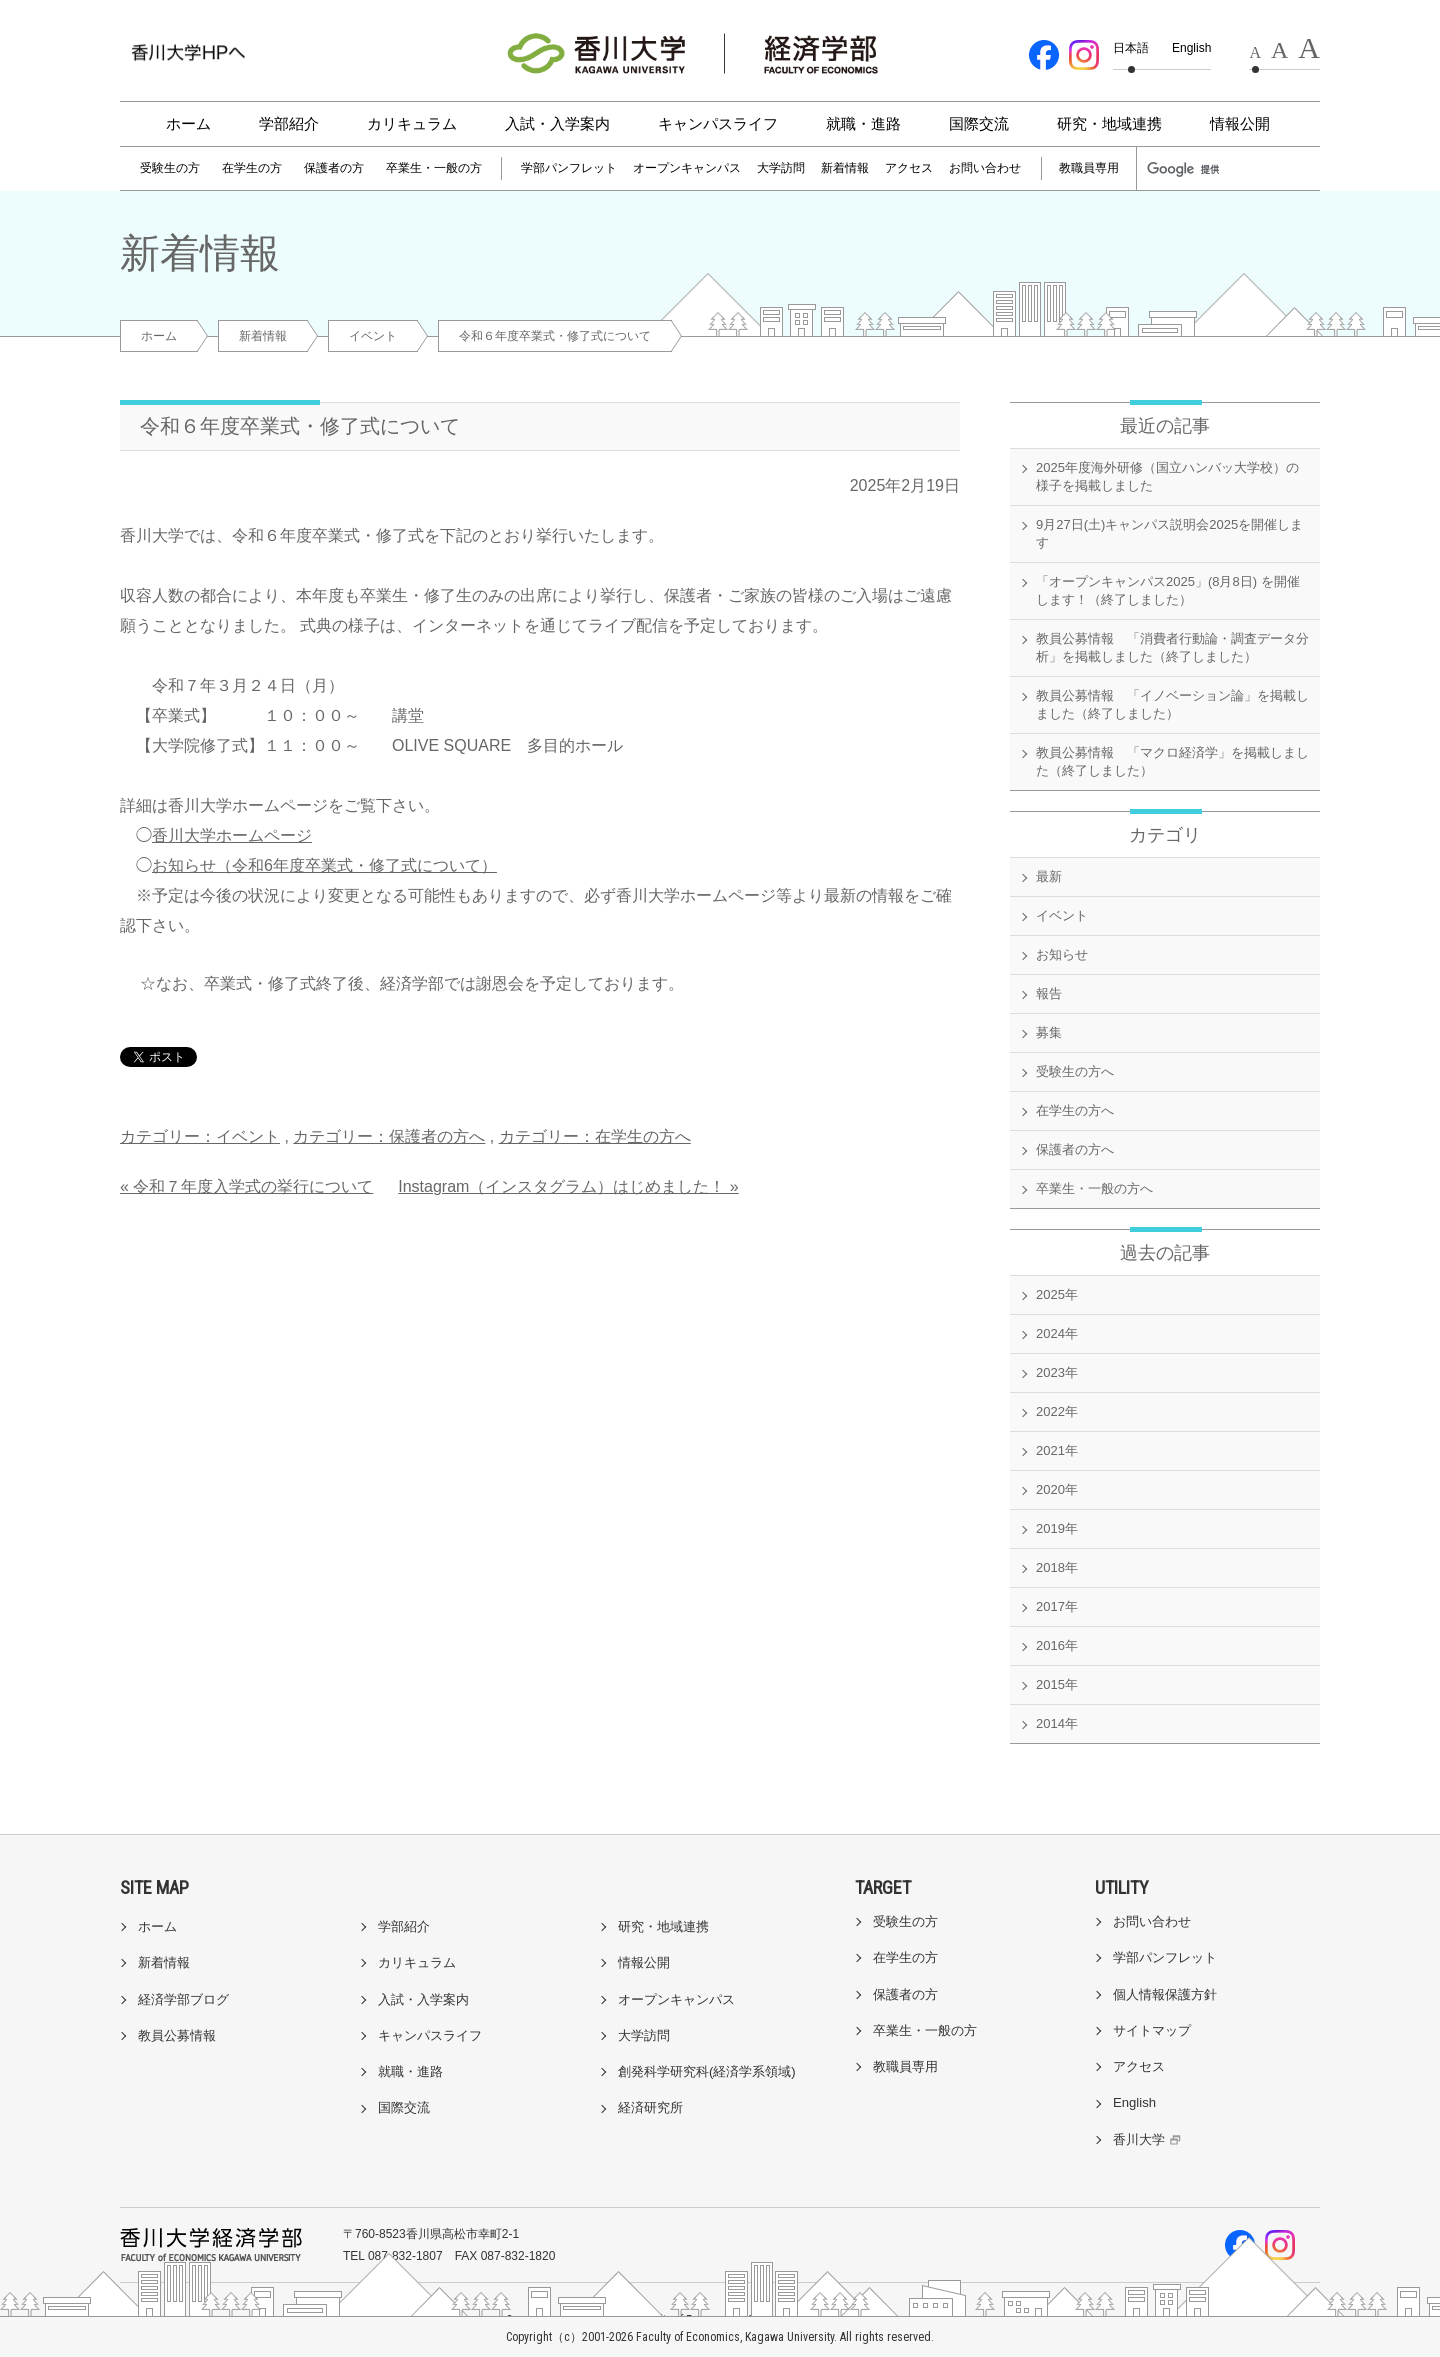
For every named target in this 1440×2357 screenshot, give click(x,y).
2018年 (1057, 1567)
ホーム (188, 123)
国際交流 (979, 123)
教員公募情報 (177, 2035)
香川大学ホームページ (232, 835)
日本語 (1131, 48)
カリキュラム (412, 123)
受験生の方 (170, 168)
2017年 (1057, 1606)
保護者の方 (334, 168)
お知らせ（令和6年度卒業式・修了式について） (324, 865)
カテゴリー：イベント (200, 1136)
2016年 (1057, 1645)
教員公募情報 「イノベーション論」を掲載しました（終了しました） (1172, 704)
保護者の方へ (1075, 1149)
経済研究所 (650, 2107)
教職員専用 (1089, 168)
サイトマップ (1152, 2030)
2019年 (1057, 1528)
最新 (1049, 876)
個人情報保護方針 (1165, 1994)
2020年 (1057, 1489)
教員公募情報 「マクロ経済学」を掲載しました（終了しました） (1172, 761)
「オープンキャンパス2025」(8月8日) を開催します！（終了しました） (1168, 590)
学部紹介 (289, 123)
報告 (1049, 993)
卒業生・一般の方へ (1094, 1188)
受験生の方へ (1075, 1071)
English (1191, 48)
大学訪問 (781, 168)
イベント (373, 336)
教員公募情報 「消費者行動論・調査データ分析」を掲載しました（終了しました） (1172, 647)
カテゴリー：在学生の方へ (595, 1136)
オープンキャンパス (687, 168)
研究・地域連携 (1109, 123)
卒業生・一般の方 (434, 168)
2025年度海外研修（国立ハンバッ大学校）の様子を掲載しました (1167, 476)
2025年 (1057, 1294)
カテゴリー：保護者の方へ (389, 1136)
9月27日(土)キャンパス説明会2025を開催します (1169, 533)
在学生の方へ (1075, 1110)
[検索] (1192, 169)
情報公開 (1240, 123)
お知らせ (1062, 954)
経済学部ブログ (183, 1999)
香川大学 (1149, 2139)
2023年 (1057, 1372)
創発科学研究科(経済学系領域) (707, 2071)
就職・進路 (863, 123)
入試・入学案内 (557, 123)
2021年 (1057, 1450)
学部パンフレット (569, 168)
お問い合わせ (985, 168)
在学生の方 (252, 168)
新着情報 (845, 168)
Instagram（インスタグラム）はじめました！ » (568, 1186)
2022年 (1057, 1411)
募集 (1049, 1032)
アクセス (909, 168)
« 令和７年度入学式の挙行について (246, 1186)
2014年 (1057, 1723)
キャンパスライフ (718, 123)
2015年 (1057, 1684)
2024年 (1057, 1333)
